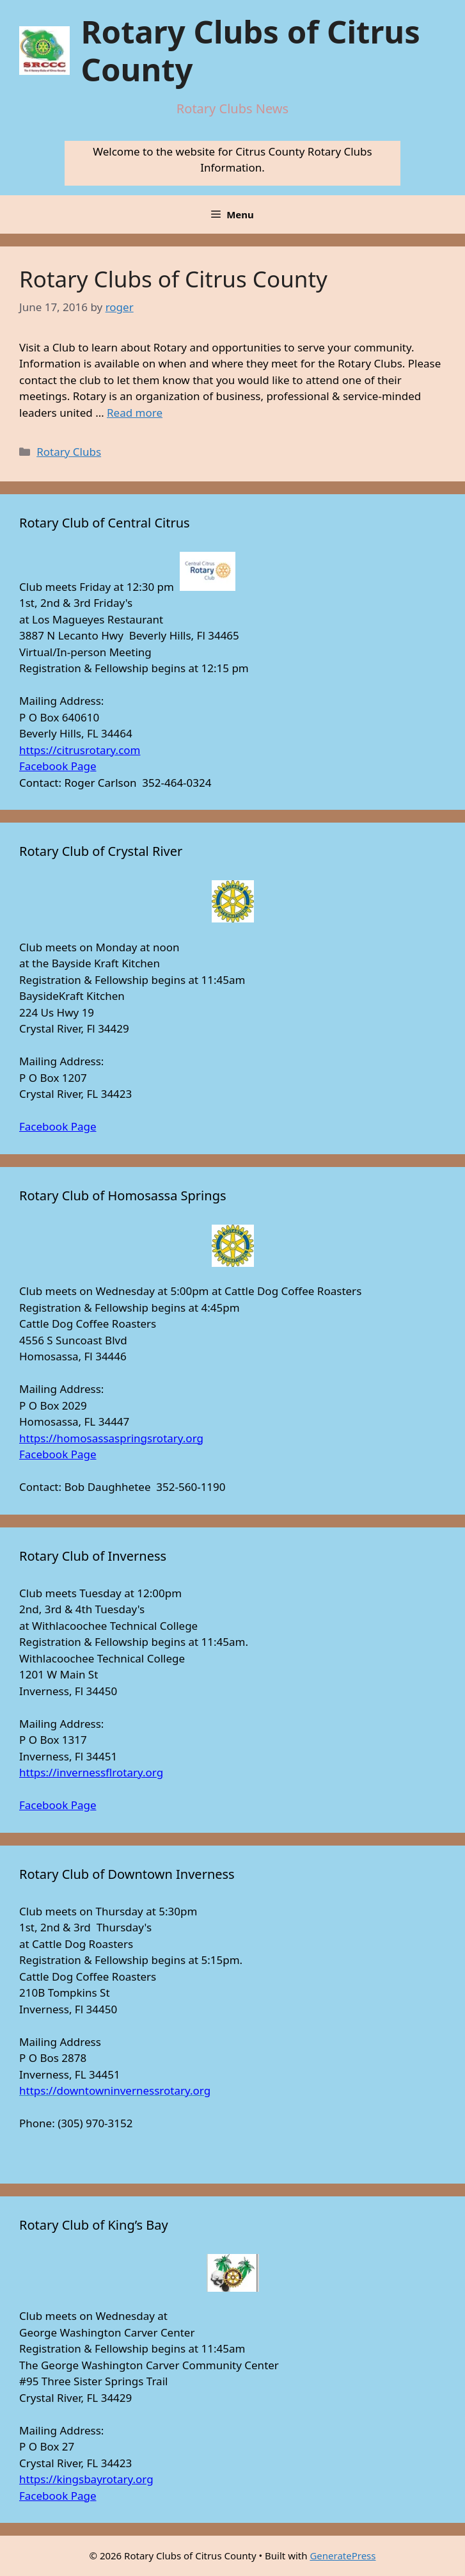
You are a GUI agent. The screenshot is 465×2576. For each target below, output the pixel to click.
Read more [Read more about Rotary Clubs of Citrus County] (134, 412)
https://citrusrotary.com (79, 750)
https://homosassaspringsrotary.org (111, 1438)
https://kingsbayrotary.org (86, 2479)
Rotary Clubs (68, 451)
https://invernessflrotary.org (91, 1772)
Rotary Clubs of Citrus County (250, 50)
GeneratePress (342, 2555)
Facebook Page (58, 766)
